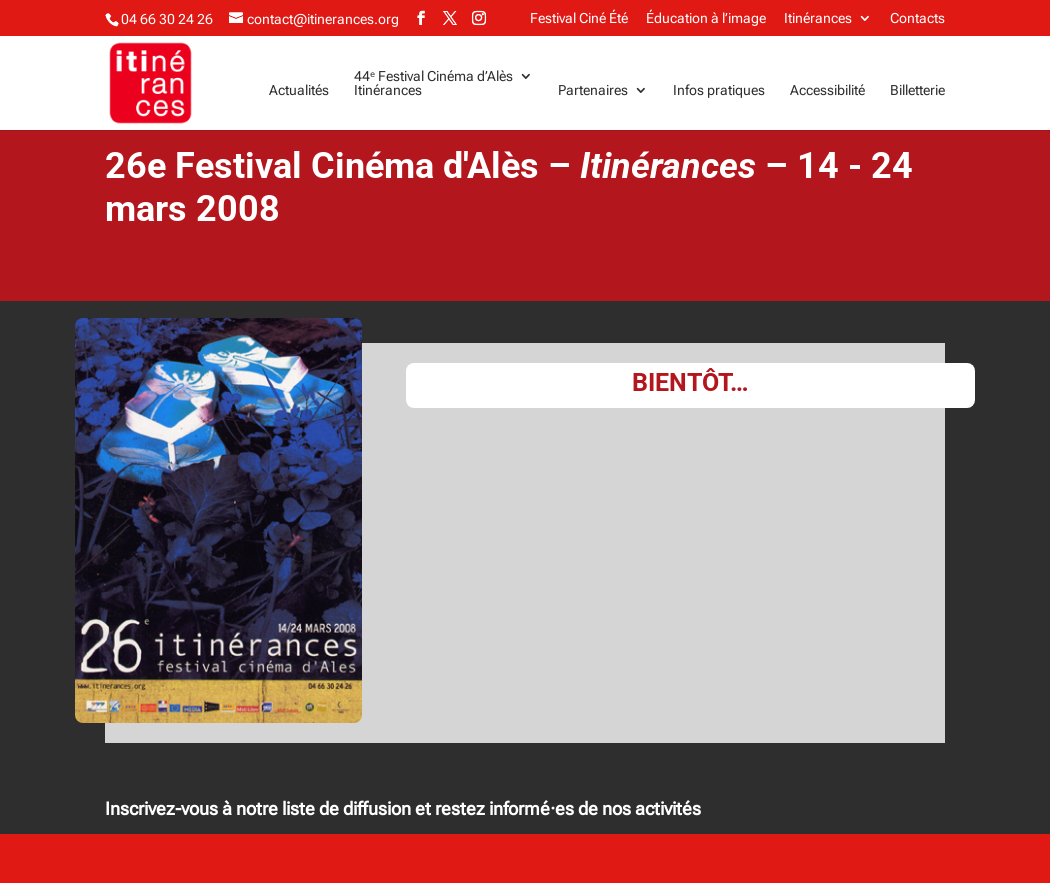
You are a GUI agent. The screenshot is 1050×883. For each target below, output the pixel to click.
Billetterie (917, 90)
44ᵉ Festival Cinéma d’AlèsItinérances (433, 83)
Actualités (299, 90)
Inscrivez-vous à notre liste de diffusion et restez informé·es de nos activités (403, 808)
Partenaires (593, 90)
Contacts (917, 18)
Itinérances (818, 18)
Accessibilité (827, 90)
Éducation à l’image (706, 18)
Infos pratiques (719, 90)
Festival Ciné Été (579, 18)
